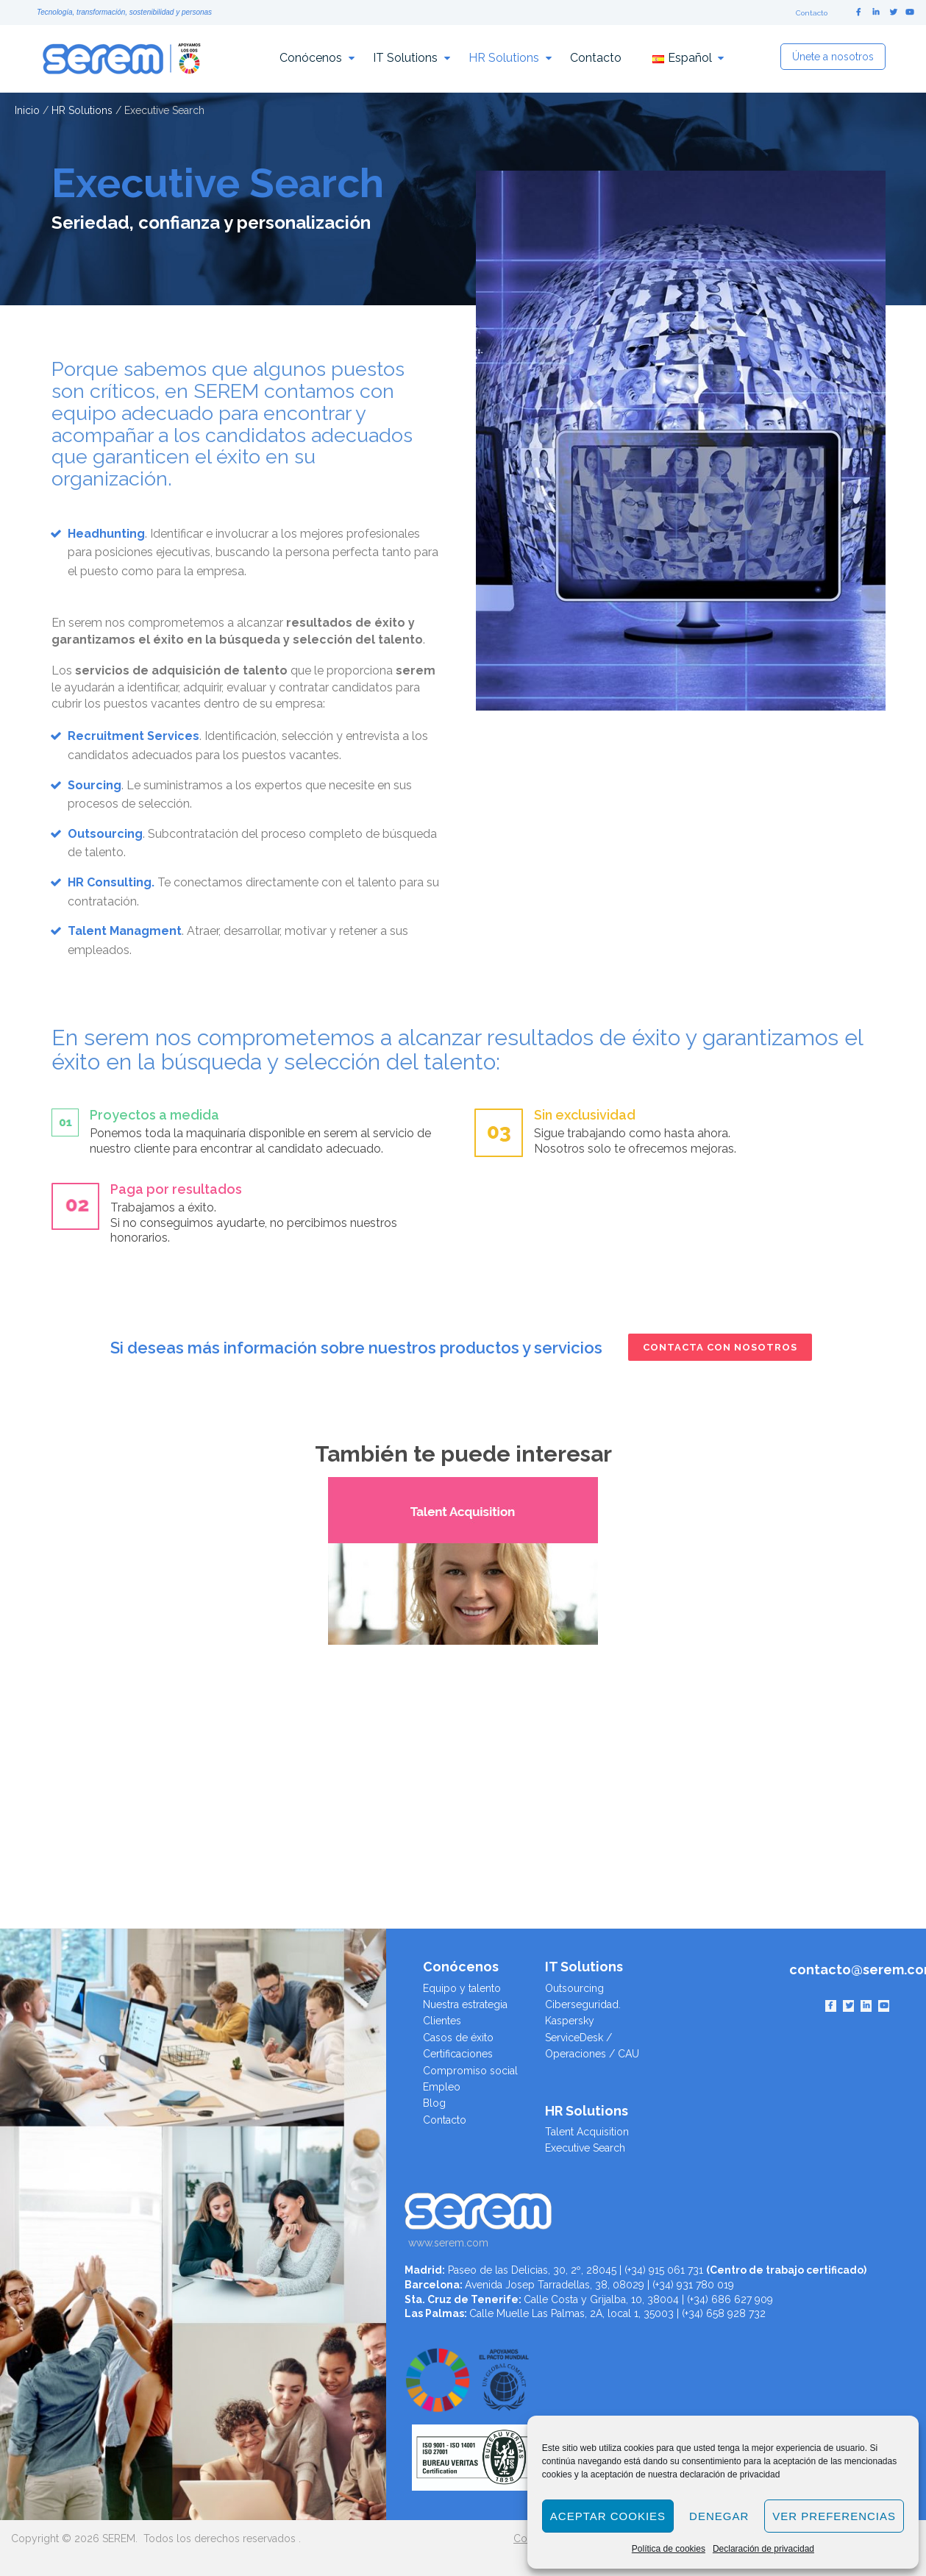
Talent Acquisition (587, 2132)
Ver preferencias (834, 2516)
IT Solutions (405, 58)
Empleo (441, 2087)
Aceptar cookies (608, 2516)
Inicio (27, 110)
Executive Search (585, 2148)
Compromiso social (470, 2071)
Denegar (719, 2516)
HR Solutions (504, 58)
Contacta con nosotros (720, 1347)
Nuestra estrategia (465, 2004)
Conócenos (310, 58)
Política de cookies (668, 2549)
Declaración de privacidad (763, 2549)
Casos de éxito (458, 2037)
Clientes (442, 2021)
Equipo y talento (462, 1988)
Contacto (811, 13)
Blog (434, 2103)
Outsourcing (574, 1988)
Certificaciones (458, 2054)
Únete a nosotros (833, 57)
